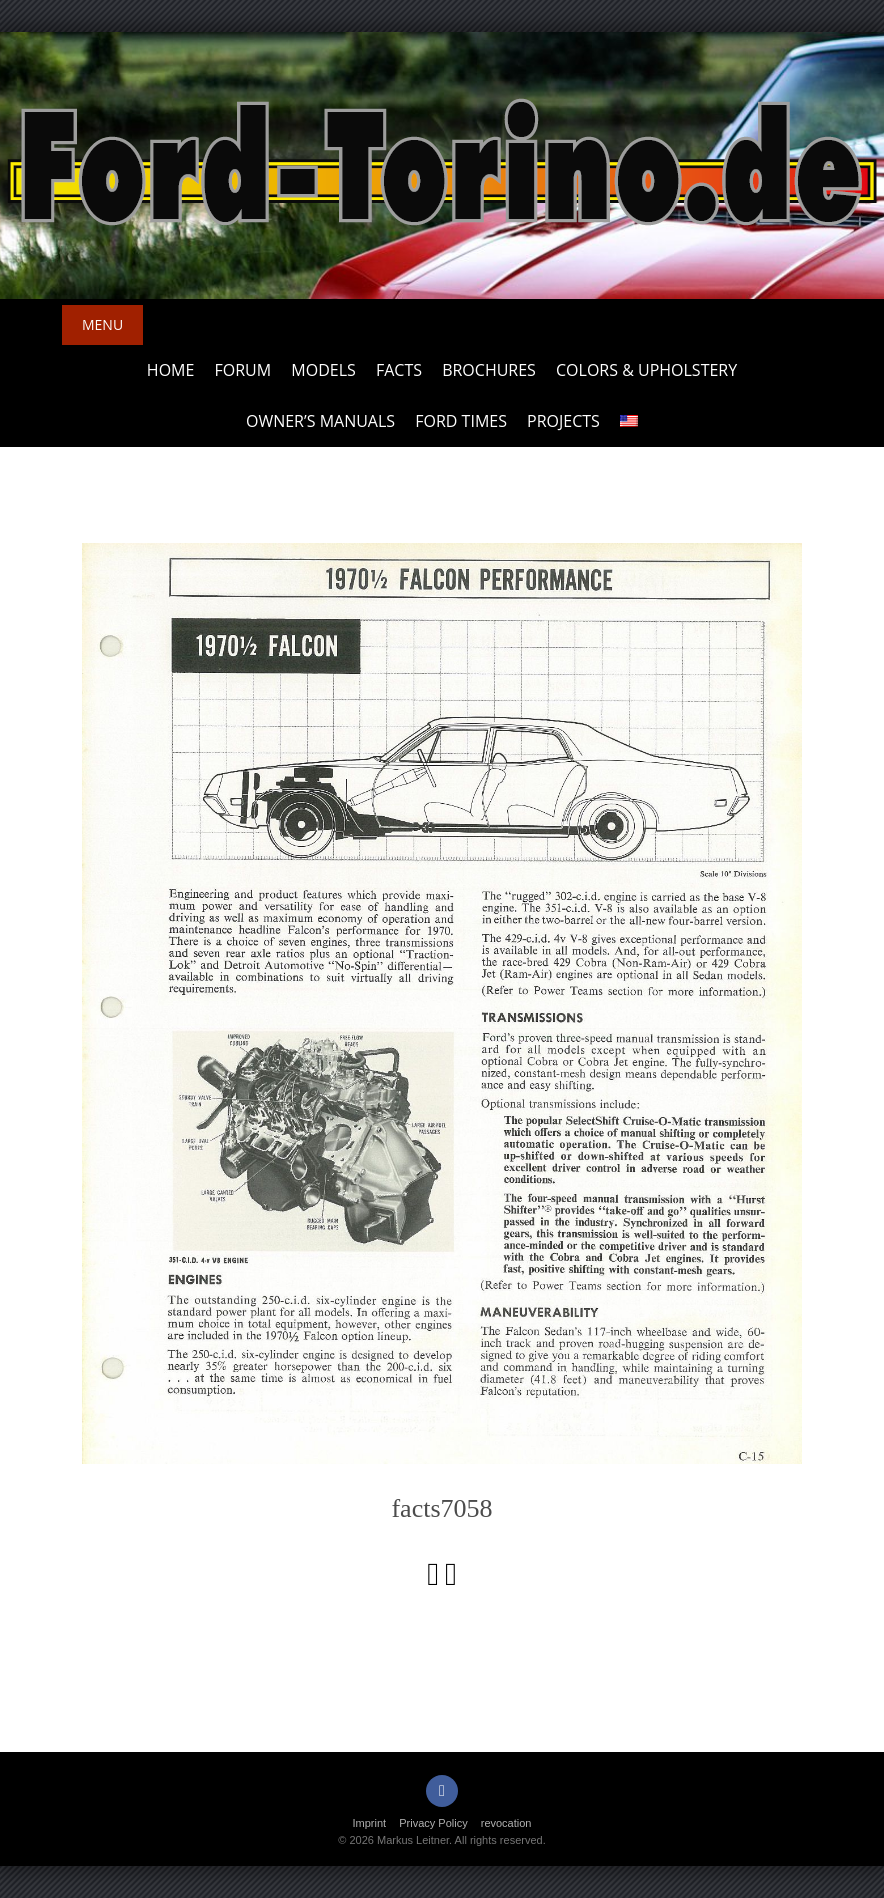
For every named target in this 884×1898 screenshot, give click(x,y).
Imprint (370, 1823)
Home (171, 370)
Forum (243, 370)
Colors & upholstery (646, 370)
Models (323, 370)
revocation (506, 1823)
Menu (102, 324)
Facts (399, 370)
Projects (563, 421)
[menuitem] (629, 421)
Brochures (489, 370)
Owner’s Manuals (320, 421)
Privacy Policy (433, 1823)
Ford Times (461, 421)
